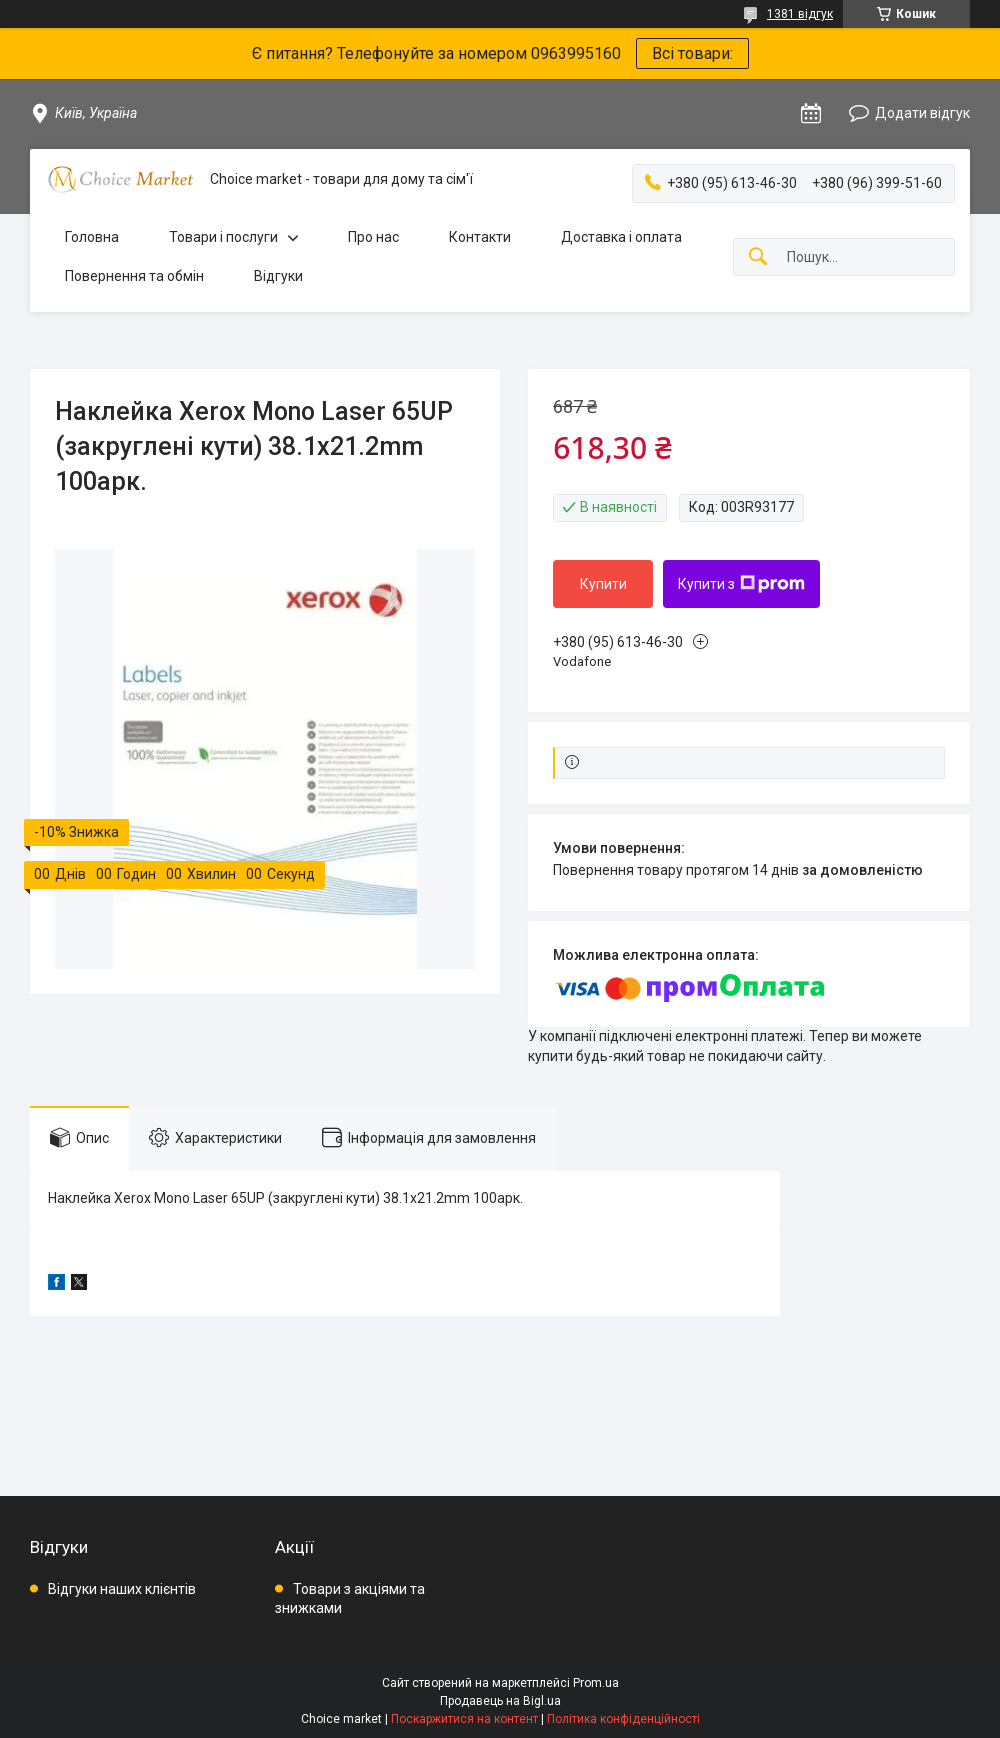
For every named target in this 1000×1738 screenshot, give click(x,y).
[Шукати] (758, 257)
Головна (92, 237)
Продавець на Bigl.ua (500, 1701)
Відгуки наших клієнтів (122, 1589)
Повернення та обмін (134, 276)
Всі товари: (692, 53)
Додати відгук (922, 113)
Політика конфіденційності (623, 1719)
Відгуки (278, 276)
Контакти (480, 237)
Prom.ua (596, 1683)
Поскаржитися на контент (464, 1719)
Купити (603, 584)
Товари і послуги (223, 237)
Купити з (741, 584)
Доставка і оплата (621, 237)
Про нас (373, 237)
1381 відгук (800, 14)
